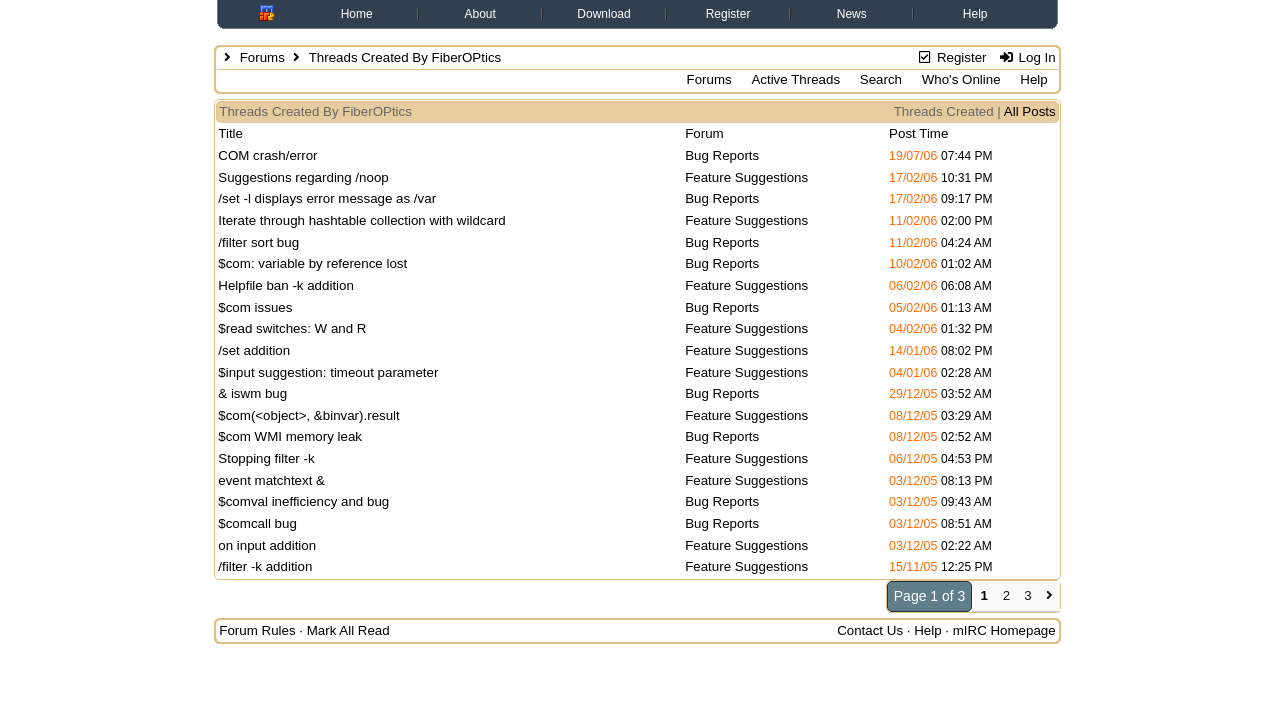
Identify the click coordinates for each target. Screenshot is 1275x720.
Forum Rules (257, 630)
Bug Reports (722, 155)
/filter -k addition (265, 566)
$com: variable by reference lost (312, 263)
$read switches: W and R (292, 328)
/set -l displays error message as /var (327, 198)
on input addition (267, 545)
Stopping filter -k (266, 458)
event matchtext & (271, 480)
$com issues (255, 307)
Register (728, 14)
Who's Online (961, 79)
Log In (1026, 57)
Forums (262, 57)
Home (357, 14)
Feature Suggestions (746, 177)
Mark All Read (348, 630)
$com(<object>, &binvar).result (309, 415)
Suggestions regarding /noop (303, 177)
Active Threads (795, 79)
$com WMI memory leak (290, 436)
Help (975, 14)
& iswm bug (252, 393)
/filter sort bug (258, 242)
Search (881, 79)
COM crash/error (267, 155)
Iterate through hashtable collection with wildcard (361, 220)
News (852, 14)
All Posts (1030, 111)
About (480, 14)
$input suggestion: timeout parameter (328, 372)
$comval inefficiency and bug (303, 501)
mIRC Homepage (1004, 630)
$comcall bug (257, 523)
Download (603, 14)
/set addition (254, 350)
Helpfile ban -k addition (286, 285)
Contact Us (870, 630)
